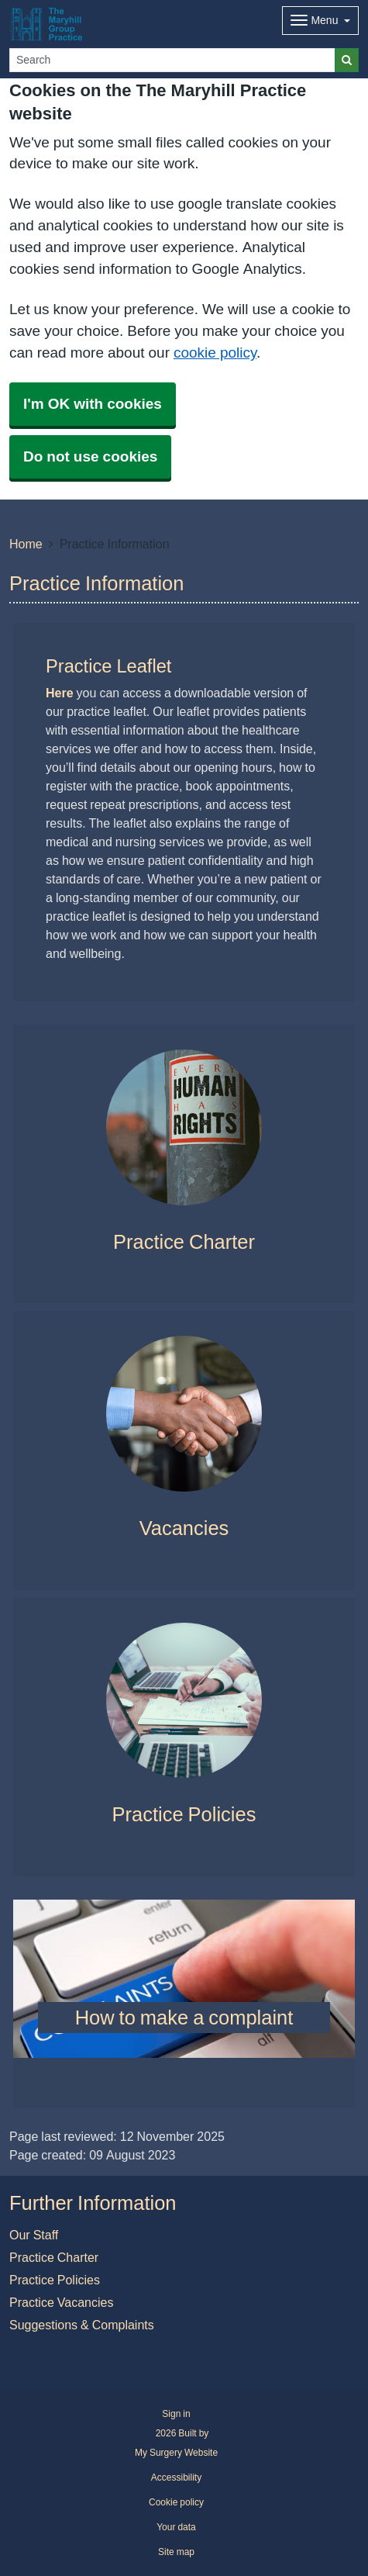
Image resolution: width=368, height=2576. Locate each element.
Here (60, 692)
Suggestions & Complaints (81, 2324)
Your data (176, 2527)
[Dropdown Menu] (320, 20)
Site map (176, 2552)
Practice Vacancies (61, 2302)
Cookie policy (176, 2502)
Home (26, 544)
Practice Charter (53, 2257)
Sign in (176, 2414)
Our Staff (33, 2234)
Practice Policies (54, 2279)
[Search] (172, 60)
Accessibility (176, 2477)
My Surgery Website (176, 2452)
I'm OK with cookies (92, 403)
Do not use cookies (90, 456)
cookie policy (215, 352)
